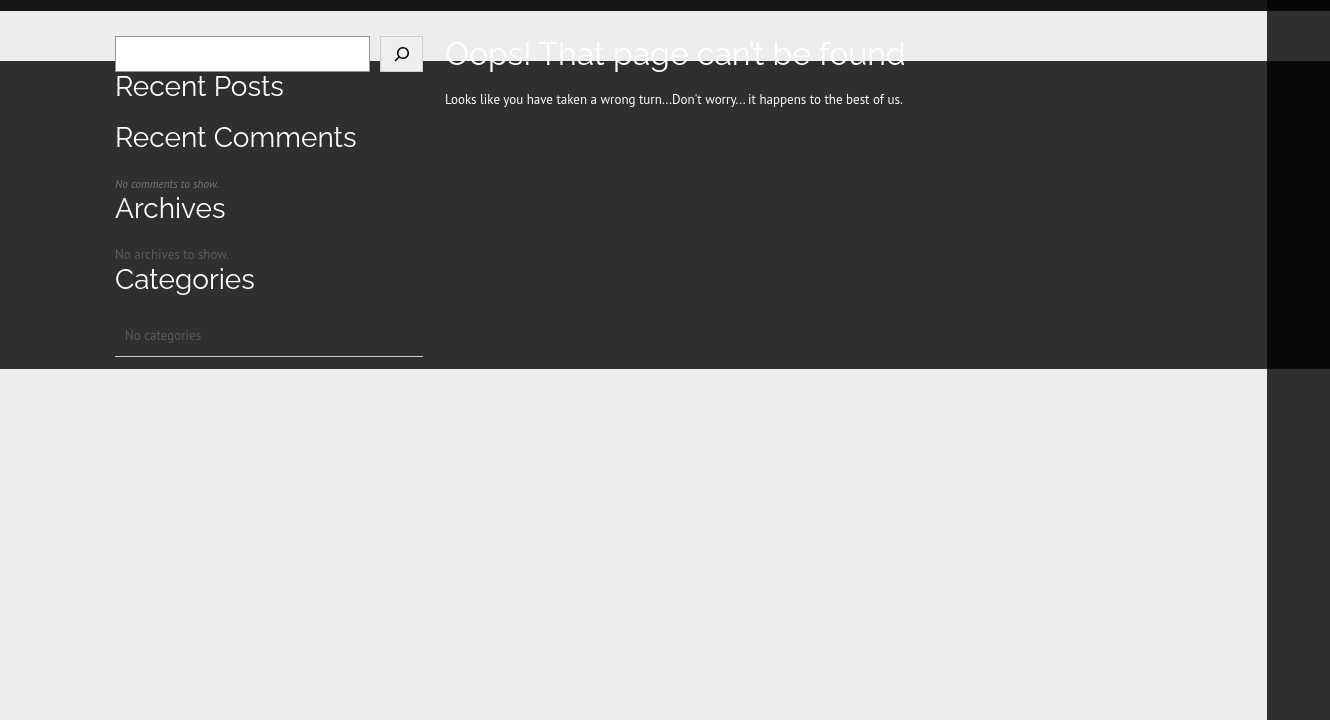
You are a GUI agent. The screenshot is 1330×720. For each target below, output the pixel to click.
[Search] (401, 54)
